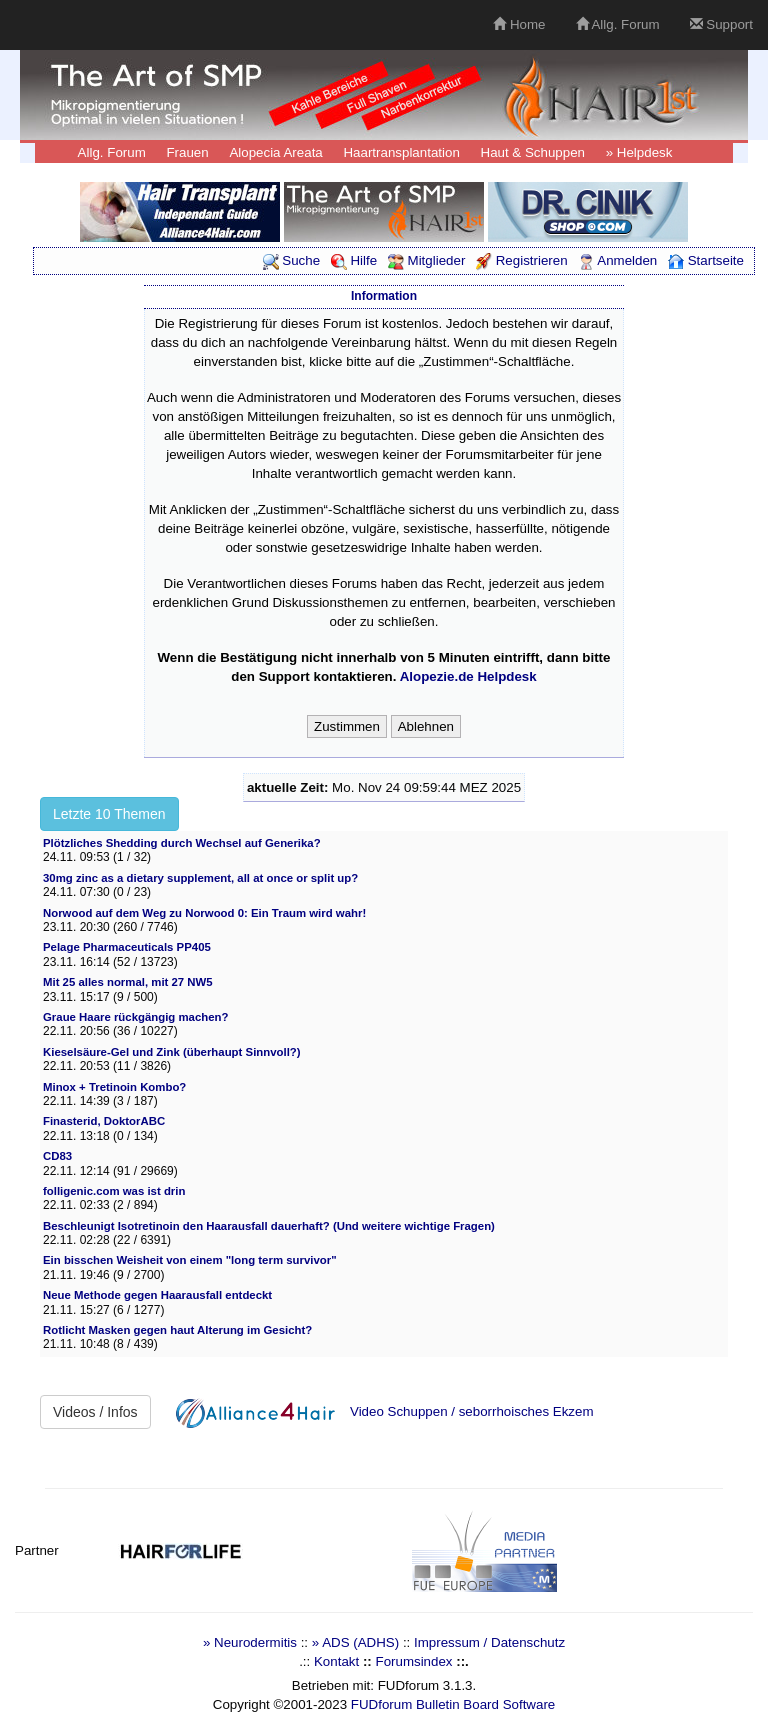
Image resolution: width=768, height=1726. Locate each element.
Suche (292, 260)
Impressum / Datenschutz (489, 1642)
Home (519, 24)
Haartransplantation (401, 152)
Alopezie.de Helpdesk (468, 676)
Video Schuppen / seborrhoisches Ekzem (472, 1411)
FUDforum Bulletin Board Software (453, 1704)
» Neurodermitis (250, 1642)
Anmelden (617, 260)
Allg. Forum (618, 24)
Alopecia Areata (275, 152)
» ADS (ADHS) (355, 1642)
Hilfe (354, 260)
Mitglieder (426, 260)
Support (721, 24)
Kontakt (336, 1661)
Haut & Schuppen (533, 152)
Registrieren (522, 260)
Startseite (706, 260)
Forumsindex (413, 1661)
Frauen (187, 152)
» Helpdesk (639, 152)
